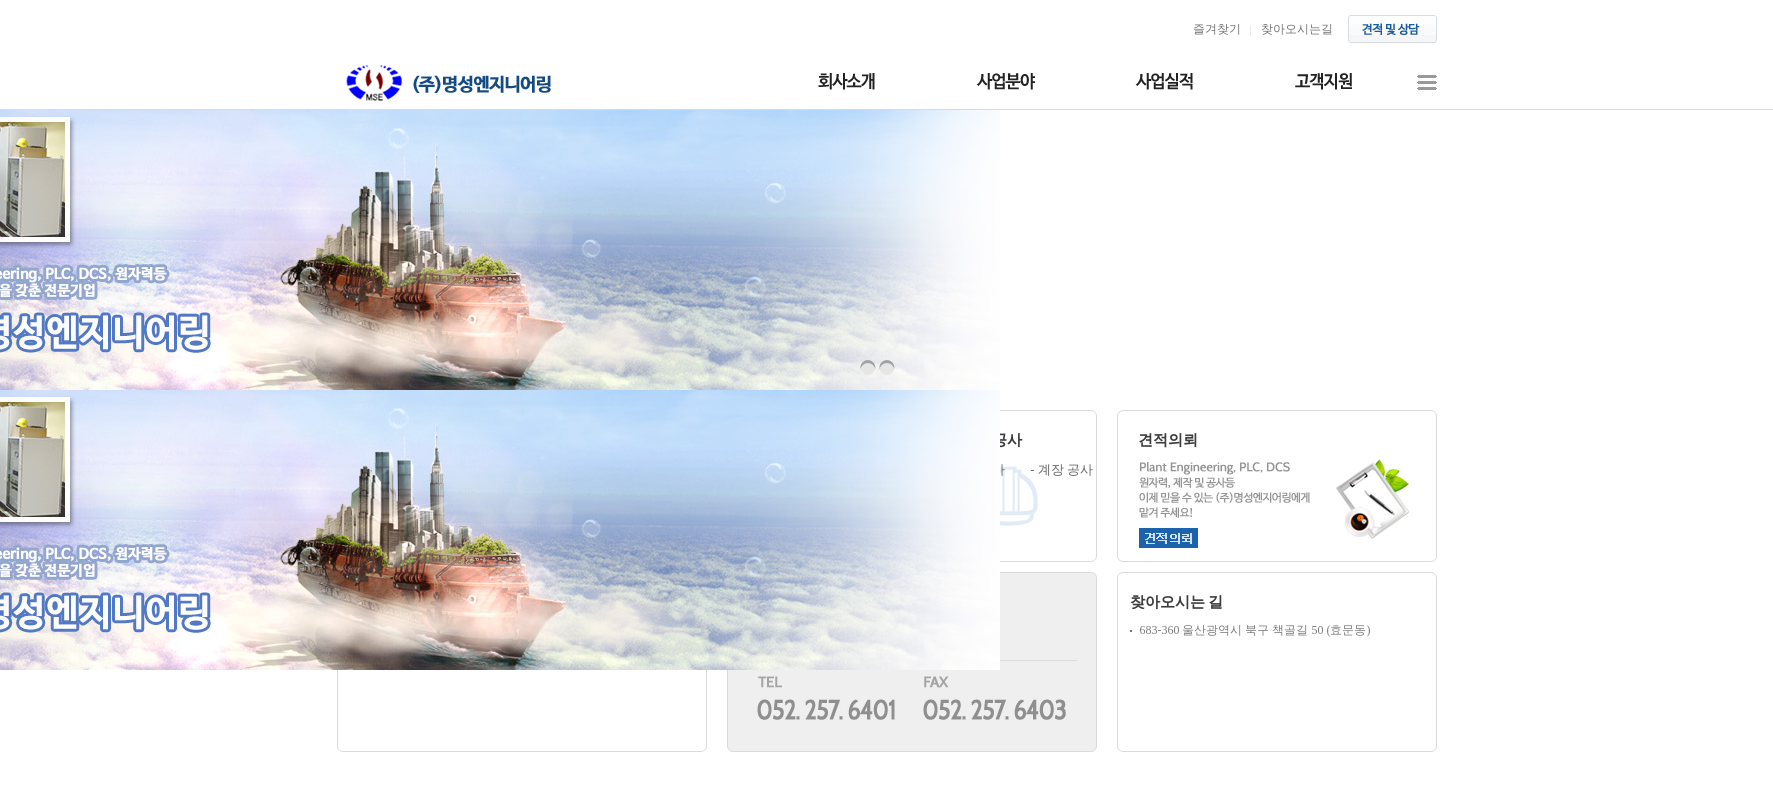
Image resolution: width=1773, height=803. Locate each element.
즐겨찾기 (1217, 29)
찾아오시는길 (1297, 29)
